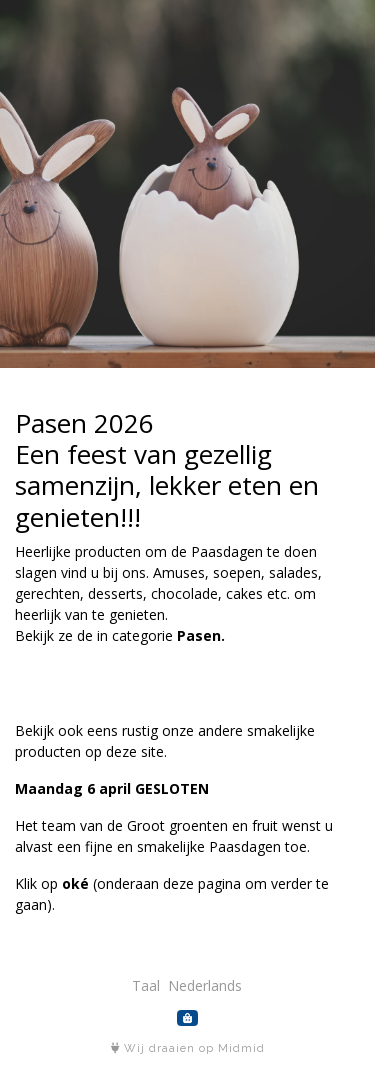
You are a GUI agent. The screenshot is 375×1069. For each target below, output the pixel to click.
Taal (146, 985)
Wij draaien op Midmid (188, 1048)
